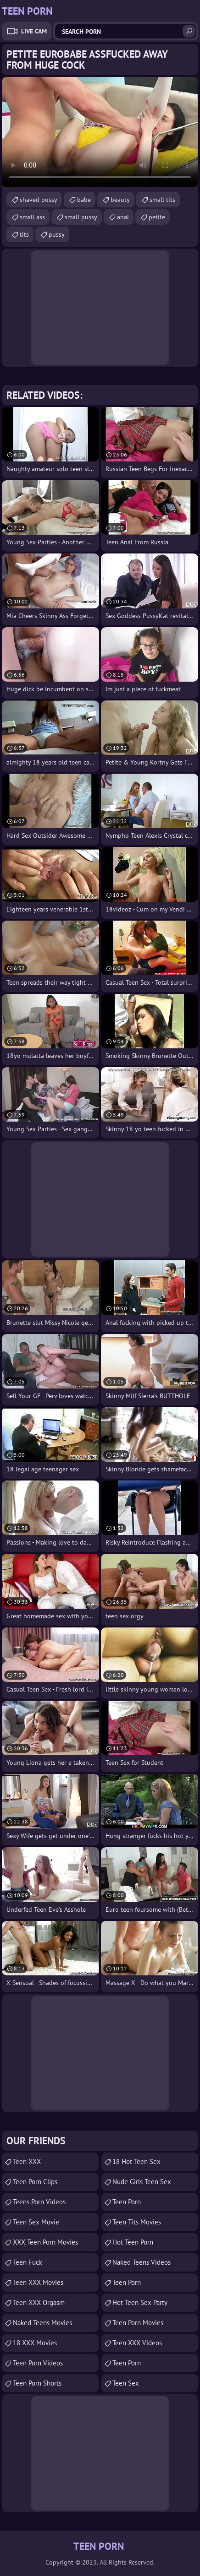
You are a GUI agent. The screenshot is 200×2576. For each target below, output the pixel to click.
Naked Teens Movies (42, 2322)
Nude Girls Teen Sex (141, 2181)
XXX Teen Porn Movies (45, 2242)
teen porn (126, 2282)
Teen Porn (126, 2201)
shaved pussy (38, 199)
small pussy (81, 217)
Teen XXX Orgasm (39, 2302)
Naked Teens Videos (141, 2262)
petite (157, 217)
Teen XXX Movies (38, 2282)
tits (24, 234)
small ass (32, 217)
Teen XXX (27, 2161)
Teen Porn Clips (35, 2181)
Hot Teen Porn (132, 2242)
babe (84, 199)
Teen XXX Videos (137, 2342)
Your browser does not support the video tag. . (100, 132)
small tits (162, 199)
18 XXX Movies (35, 2342)
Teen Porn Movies (137, 2322)
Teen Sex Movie (36, 2222)
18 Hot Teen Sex (136, 2161)
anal (123, 217)
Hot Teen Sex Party (139, 2302)
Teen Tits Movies (136, 2222)
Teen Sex (125, 2383)
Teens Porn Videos (39, 2201)
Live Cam (34, 31)
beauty (120, 199)
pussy (57, 234)
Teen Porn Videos (38, 2363)
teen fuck (27, 2262)
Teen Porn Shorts (37, 2383)
